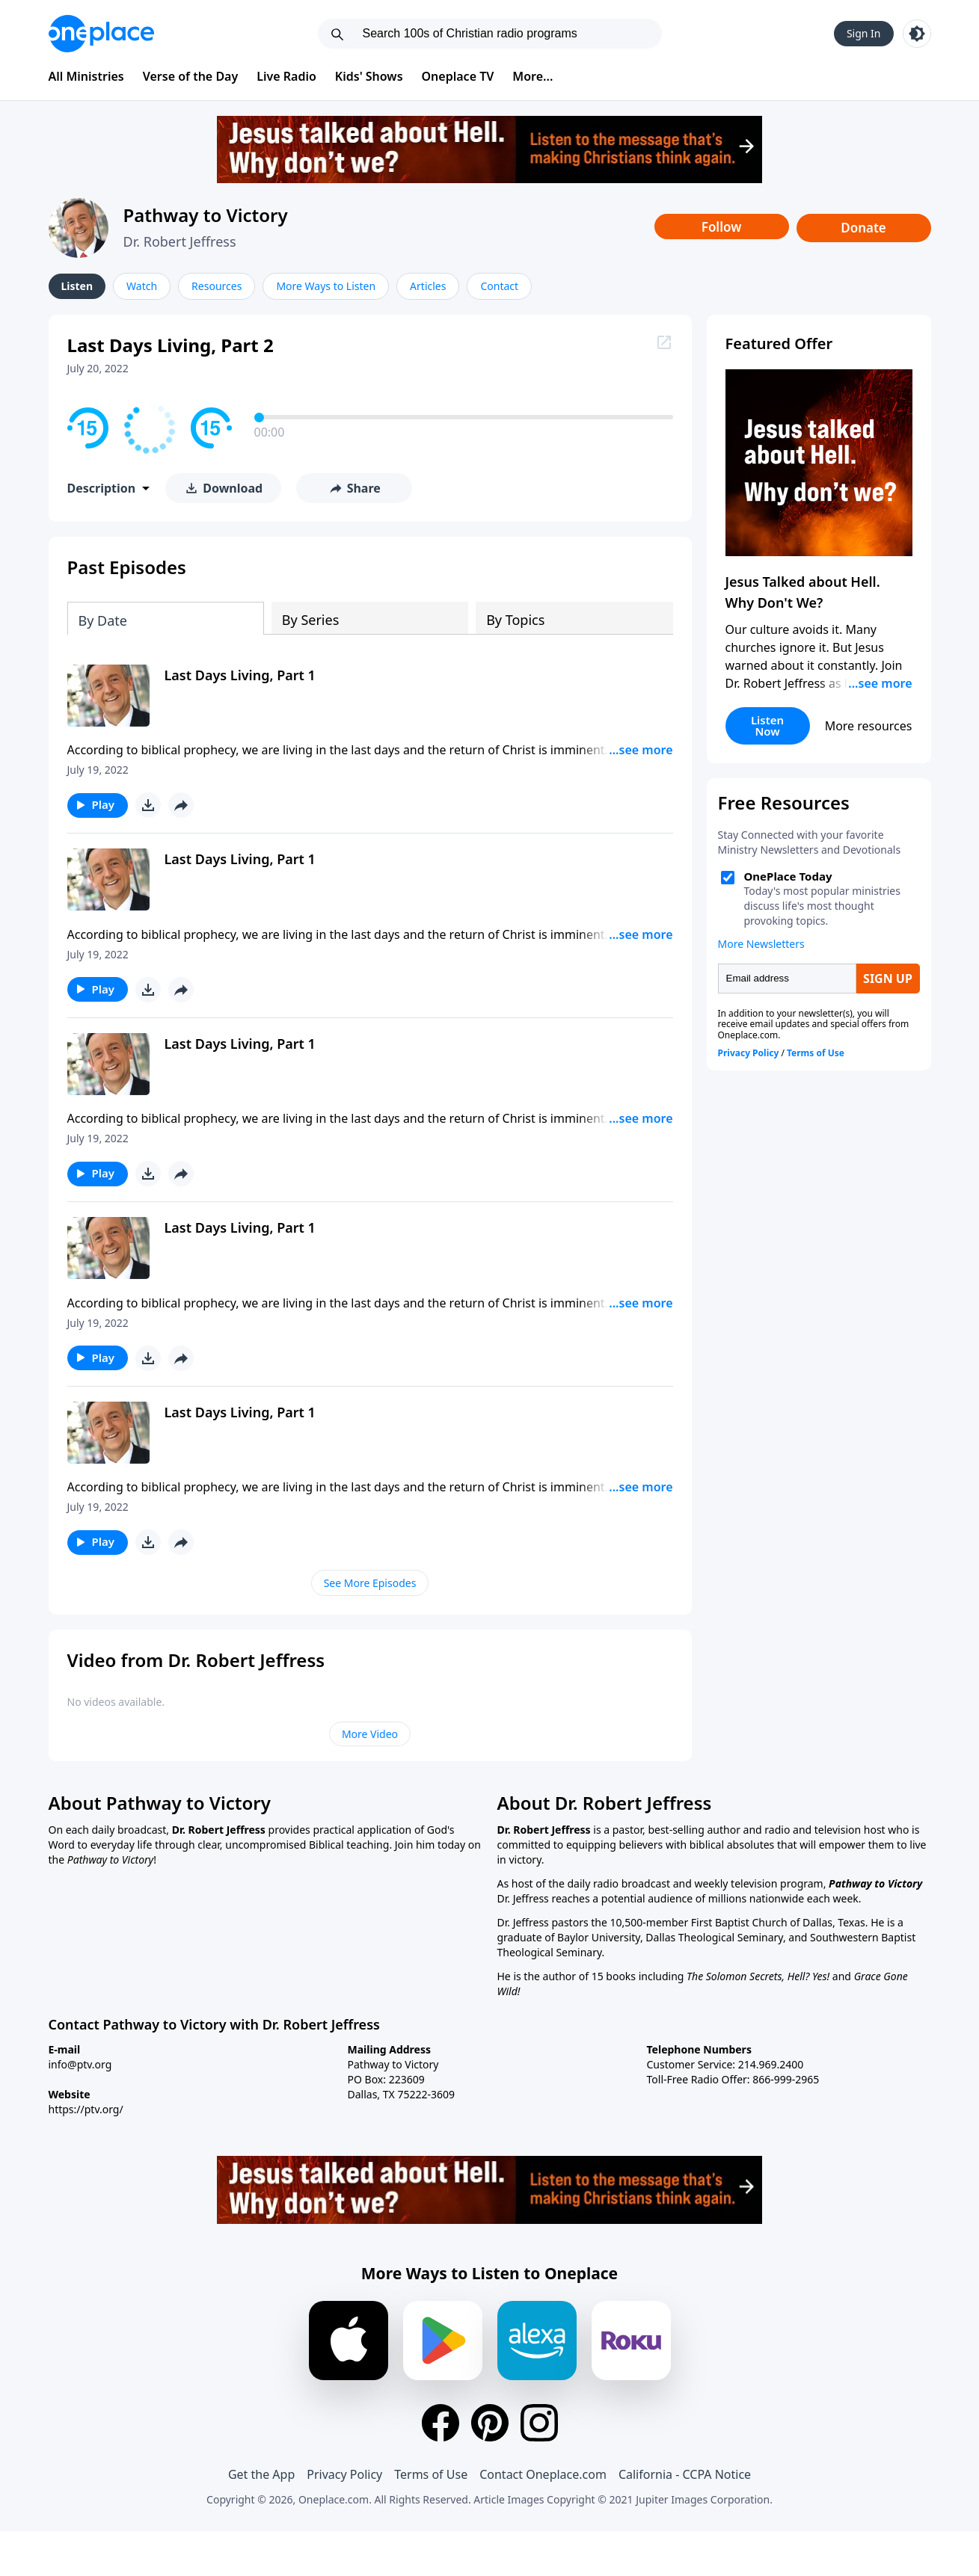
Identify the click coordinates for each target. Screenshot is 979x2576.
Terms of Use (430, 2474)
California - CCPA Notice (685, 2474)
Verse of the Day (191, 76)
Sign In (864, 33)
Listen (77, 286)
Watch (141, 286)
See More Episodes (370, 1583)
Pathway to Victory (205, 215)
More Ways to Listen (325, 286)
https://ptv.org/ (86, 2109)
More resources (868, 726)
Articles (428, 286)
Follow (722, 226)
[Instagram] (539, 2422)
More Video (370, 1734)
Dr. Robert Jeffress (179, 241)
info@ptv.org (80, 2064)
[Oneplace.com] (101, 33)
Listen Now (767, 725)
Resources (216, 286)
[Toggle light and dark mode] (917, 33)
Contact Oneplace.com (543, 2474)
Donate (863, 227)
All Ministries (86, 76)
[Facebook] (440, 2422)
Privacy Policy (344, 2474)
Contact (499, 286)
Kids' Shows (369, 76)
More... (532, 76)
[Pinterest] (490, 2422)
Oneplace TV (458, 76)
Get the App (261, 2474)
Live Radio (286, 76)
